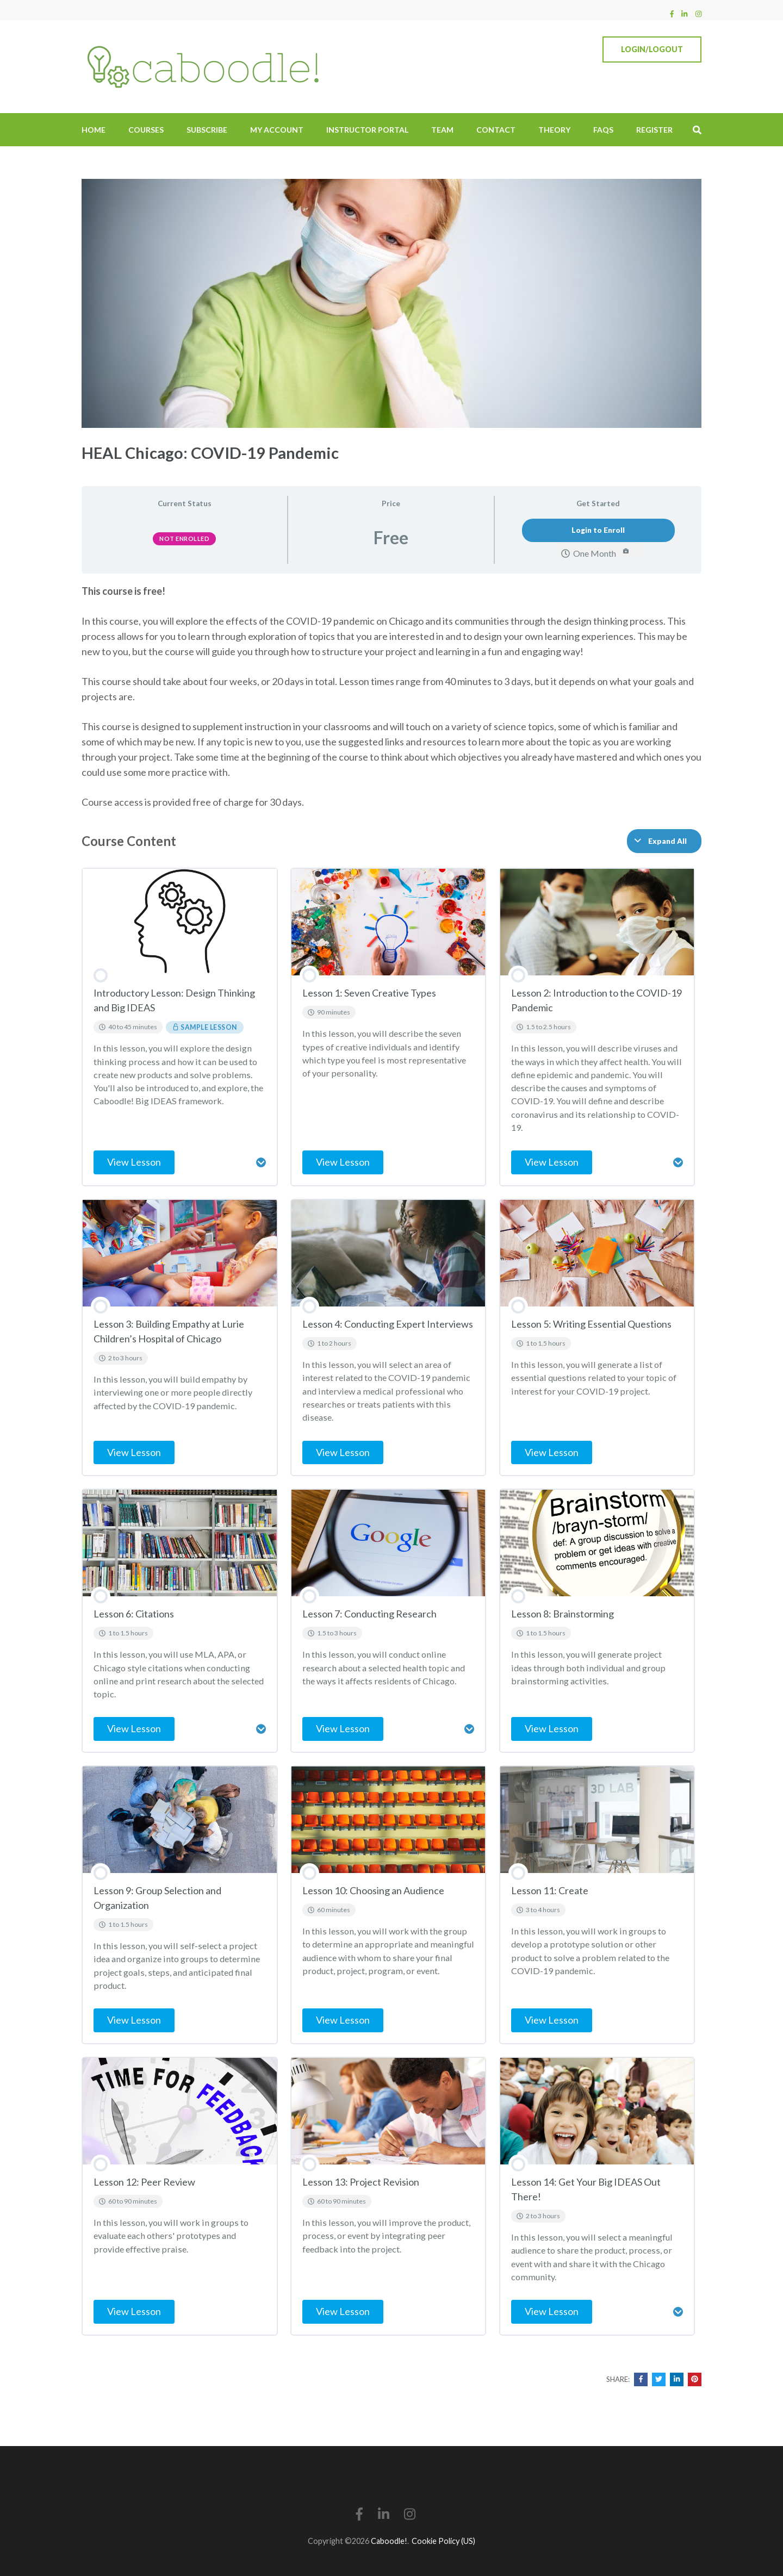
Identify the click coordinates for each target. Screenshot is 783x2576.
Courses (146, 129)
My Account (276, 129)
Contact (495, 129)
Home (93, 129)
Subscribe (207, 129)
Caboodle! (389, 2541)
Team (442, 129)
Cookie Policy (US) (443, 2541)
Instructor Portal (367, 129)
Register (654, 129)
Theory (554, 129)
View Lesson (134, 1162)
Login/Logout (652, 49)
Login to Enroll (598, 530)
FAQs (603, 129)
